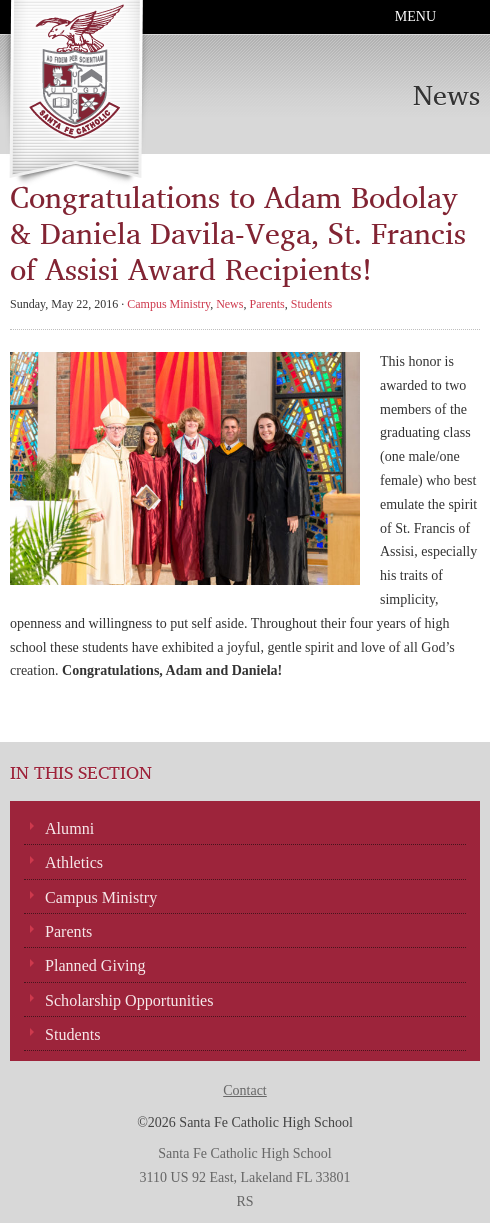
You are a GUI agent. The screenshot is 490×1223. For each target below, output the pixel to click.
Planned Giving (95, 965)
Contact (245, 1090)
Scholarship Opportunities (129, 1000)
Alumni (69, 828)
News (229, 304)
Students (311, 304)
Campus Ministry (168, 304)
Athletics (74, 862)
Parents (266, 304)
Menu (415, 16)
